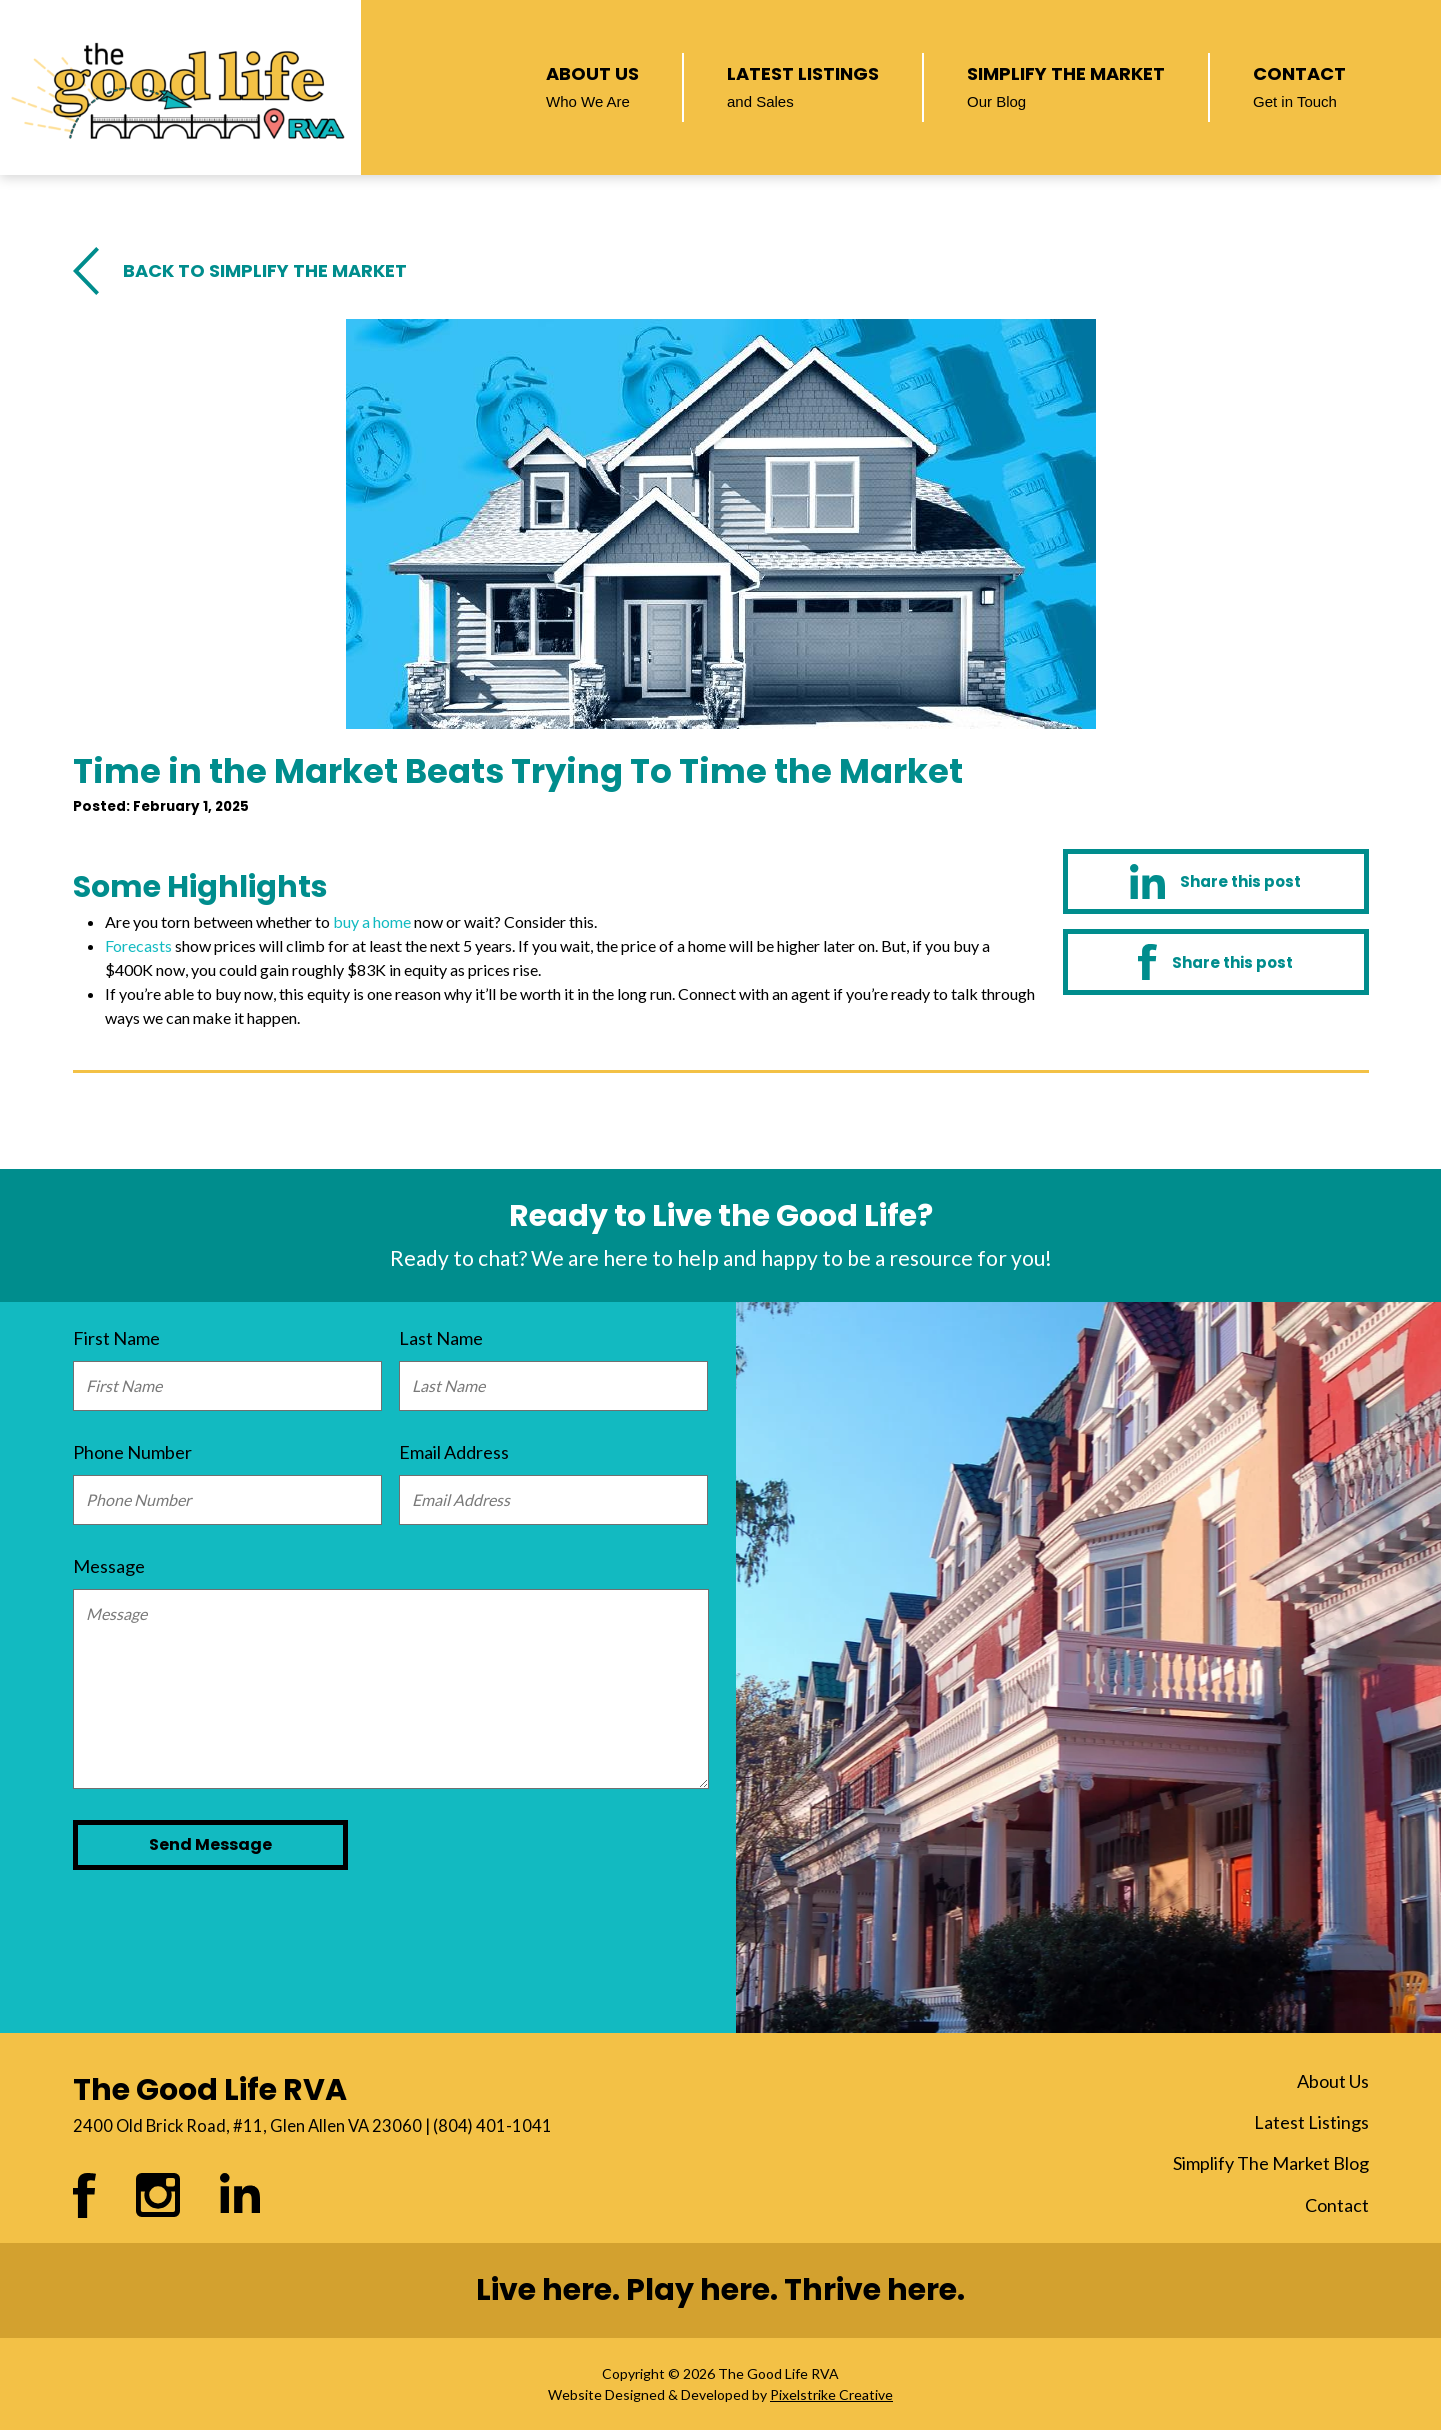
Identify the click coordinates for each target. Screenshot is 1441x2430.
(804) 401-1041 (492, 2126)
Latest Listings (803, 85)
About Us (592, 85)
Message (109, 1566)
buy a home (372, 921)
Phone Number (132, 1452)
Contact (1299, 85)
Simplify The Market (1066, 85)
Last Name (441, 1338)
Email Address (454, 1452)
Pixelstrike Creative (831, 2394)
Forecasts (138, 945)
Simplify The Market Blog (1271, 2163)
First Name (116, 1338)
